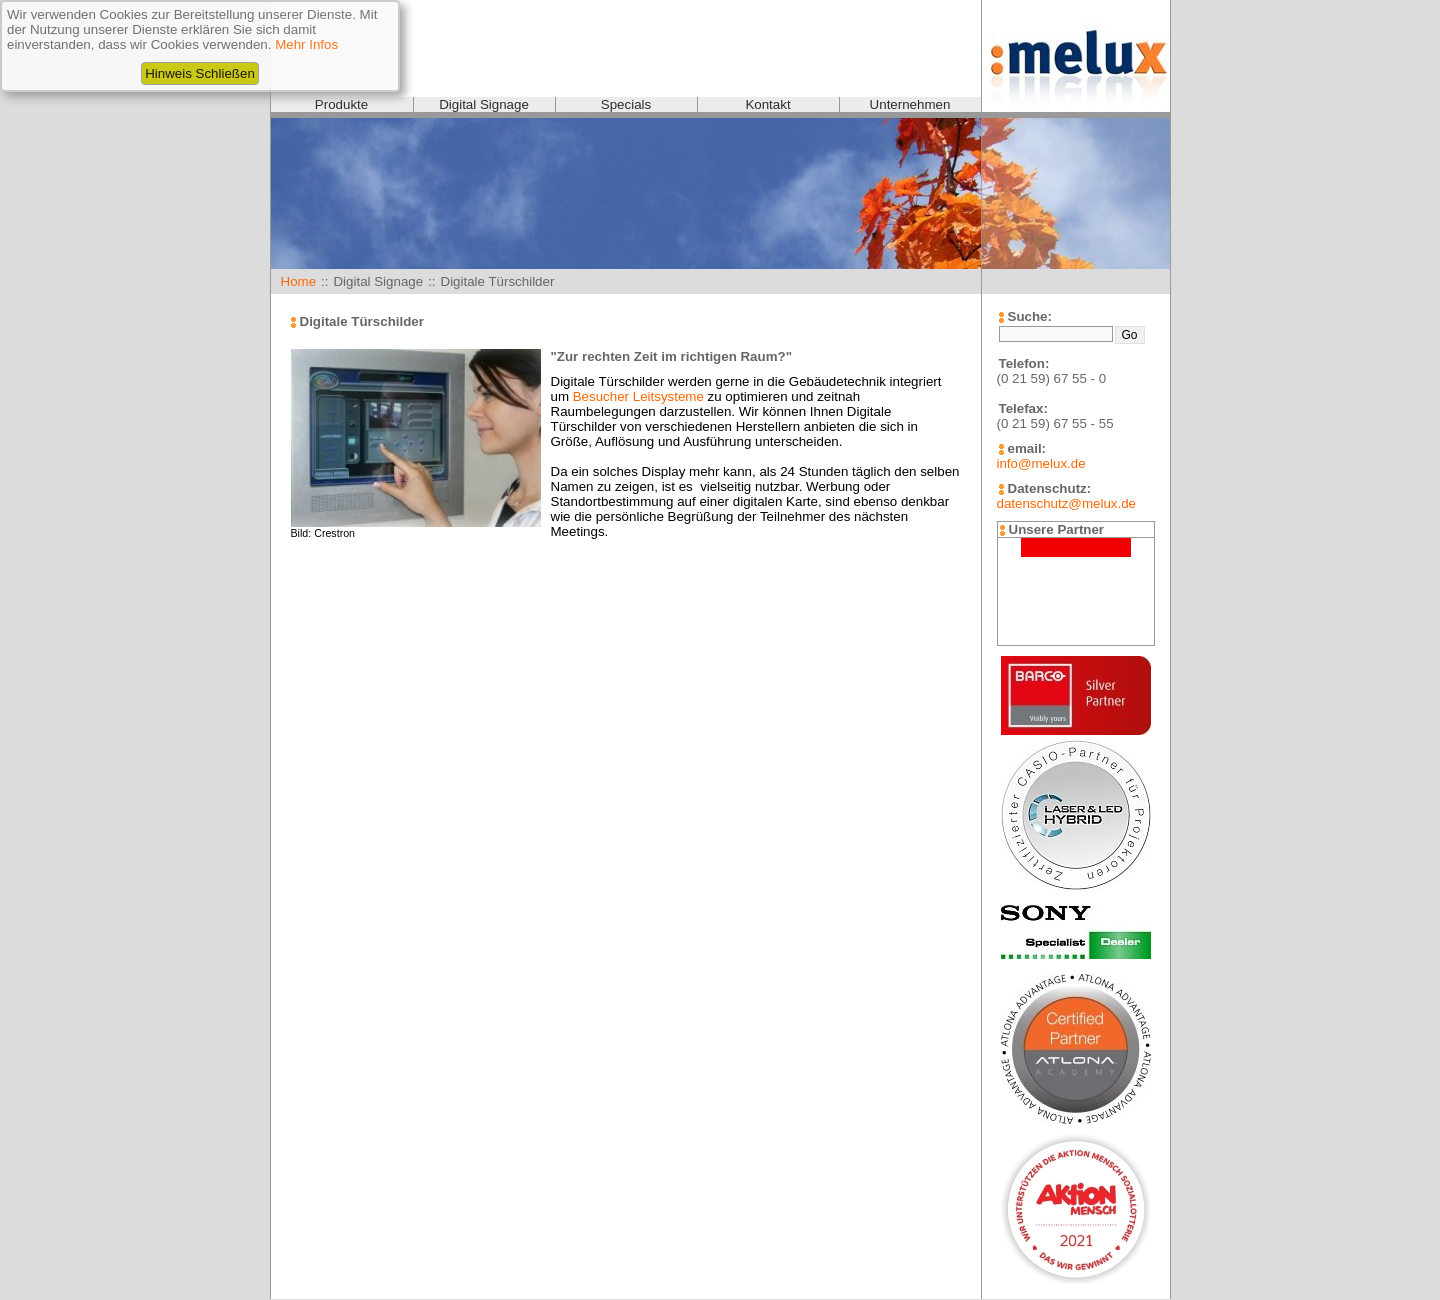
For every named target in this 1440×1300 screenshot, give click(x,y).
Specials (626, 104)
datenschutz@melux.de (1066, 503)
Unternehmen (910, 104)
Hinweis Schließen (200, 73)
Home (299, 281)
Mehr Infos (306, 44)
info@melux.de (1041, 463)
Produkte (341, 104)
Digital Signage (484, 104)
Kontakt (767, 104)
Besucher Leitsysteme (638, 396)
